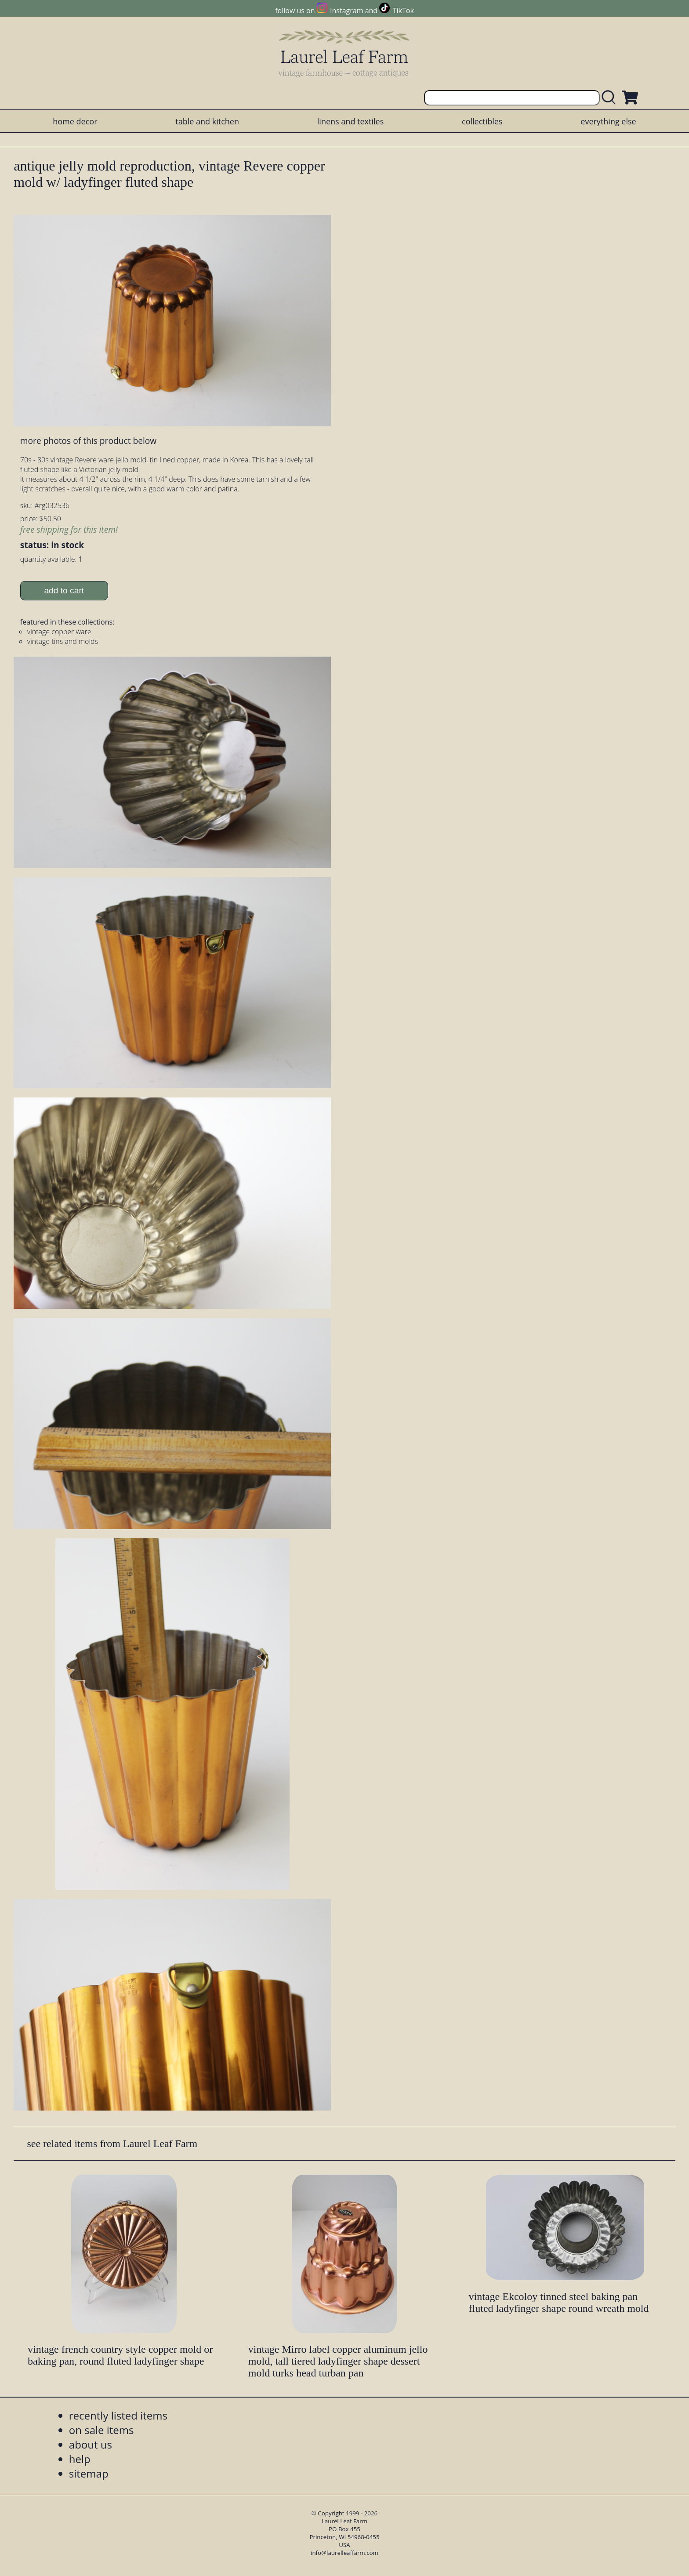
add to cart (64, 590)
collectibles (482, 121)
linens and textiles (350, 121)
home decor (75, 121)
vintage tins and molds (62, 641)
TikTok (403, 10)
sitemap (89, 2473)
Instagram (346, 10)
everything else (608, 121)
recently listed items (118, 2415)
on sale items (101, 2430)
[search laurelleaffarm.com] (611, 97)
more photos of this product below (88, 441)
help (80, 2459)
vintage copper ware (59, 631)
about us (90, 2444)
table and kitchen (207, 121)
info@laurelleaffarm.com (344, 2553)
